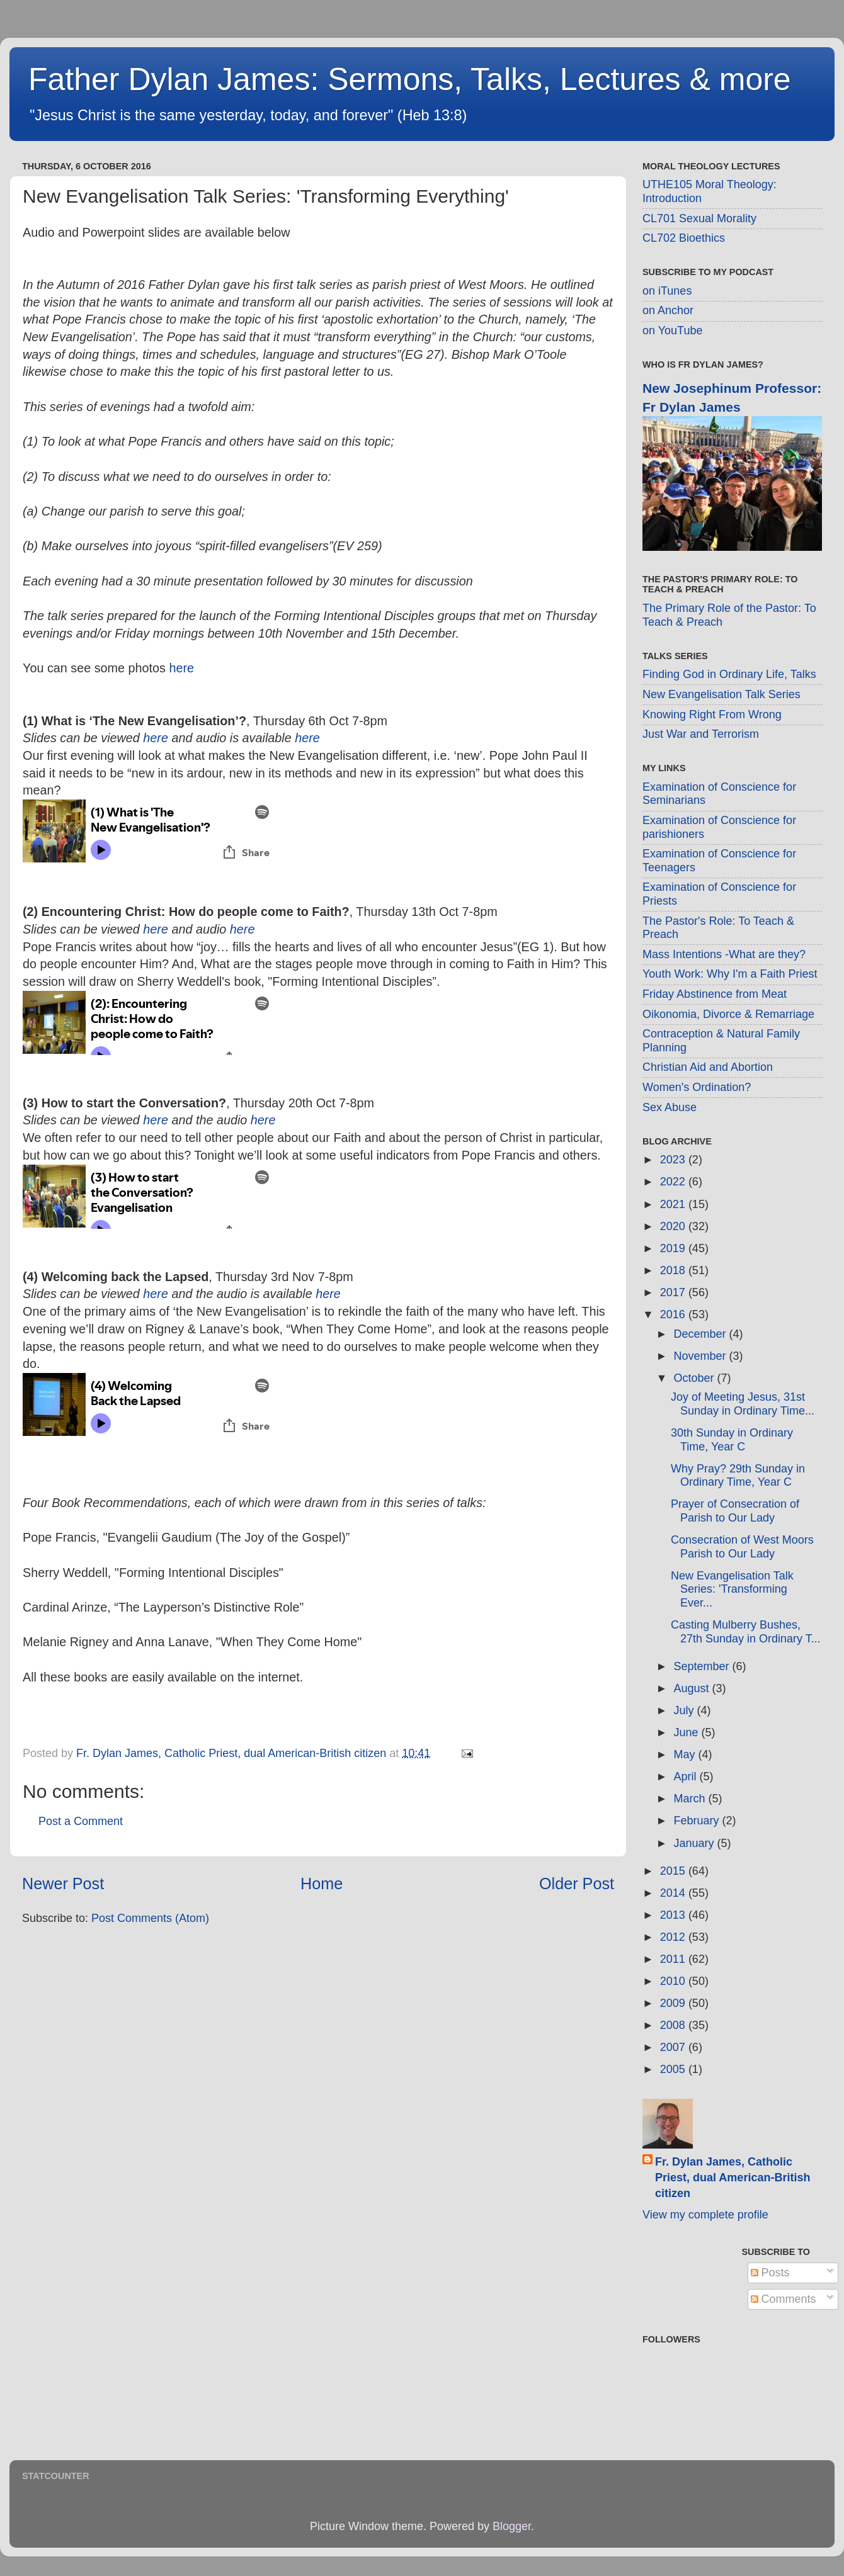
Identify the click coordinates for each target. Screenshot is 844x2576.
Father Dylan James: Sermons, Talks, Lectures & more (409, 79)
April (686, 1776)
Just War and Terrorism (700, 734)
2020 (674, 1226)
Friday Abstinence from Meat (714, 994)
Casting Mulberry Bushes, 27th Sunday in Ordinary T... (746, 1631)
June (687, 1732)
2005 (674, 2069)
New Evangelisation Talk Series (721, 694)
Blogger (512, 2526)
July (685, 1710)
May (685, 1754)
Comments (783, 2299)
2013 (674, 1915)
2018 (674, 1270)
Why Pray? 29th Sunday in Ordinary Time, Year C (738, 1475)
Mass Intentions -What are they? (724, 954)
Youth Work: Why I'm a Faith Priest (730, 974)
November (701, 1356)
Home (321, 1883)
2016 (674, 1314)
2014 (674, 1893)
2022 (674, 1181)
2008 (674, 2025)
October (695, 1378)
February (697, 1820)
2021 (674, 1204)
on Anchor (667, 310)
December (701, 1334)
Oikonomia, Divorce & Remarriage (728, 1014)
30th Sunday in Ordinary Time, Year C (732, 1439)
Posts (770, 2272)
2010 (674, 1981)
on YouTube (672, 330)
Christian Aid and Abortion (707, 1067)
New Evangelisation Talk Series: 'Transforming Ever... (732, 1589)
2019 (674, 1248)
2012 (674, 1937)
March (690, 1798)
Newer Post (63, 1883)
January (695, 1843)
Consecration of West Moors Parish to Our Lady (742, 1547)
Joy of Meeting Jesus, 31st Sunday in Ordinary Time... (742, 1404)
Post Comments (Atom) (150, 1918)
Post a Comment (80, 1821)
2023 (674, 1159)
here (181, 668)
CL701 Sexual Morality (699, 218)
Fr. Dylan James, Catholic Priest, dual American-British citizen (732, 2177)
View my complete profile (705, 2214)
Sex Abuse (669, 1107)
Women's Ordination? (696, 1087)
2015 (674, 1871)
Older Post (576, 1883)
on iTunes (667, 291)
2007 (674, 2047)
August (692, 1688)
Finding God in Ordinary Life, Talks (729, 674)
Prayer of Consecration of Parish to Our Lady (735, 1511)
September (702, 1666)
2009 (674, 2003)
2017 (674, 1292)
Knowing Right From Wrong (712, 714)
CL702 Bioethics (683, 238)
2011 (674, 1959)
